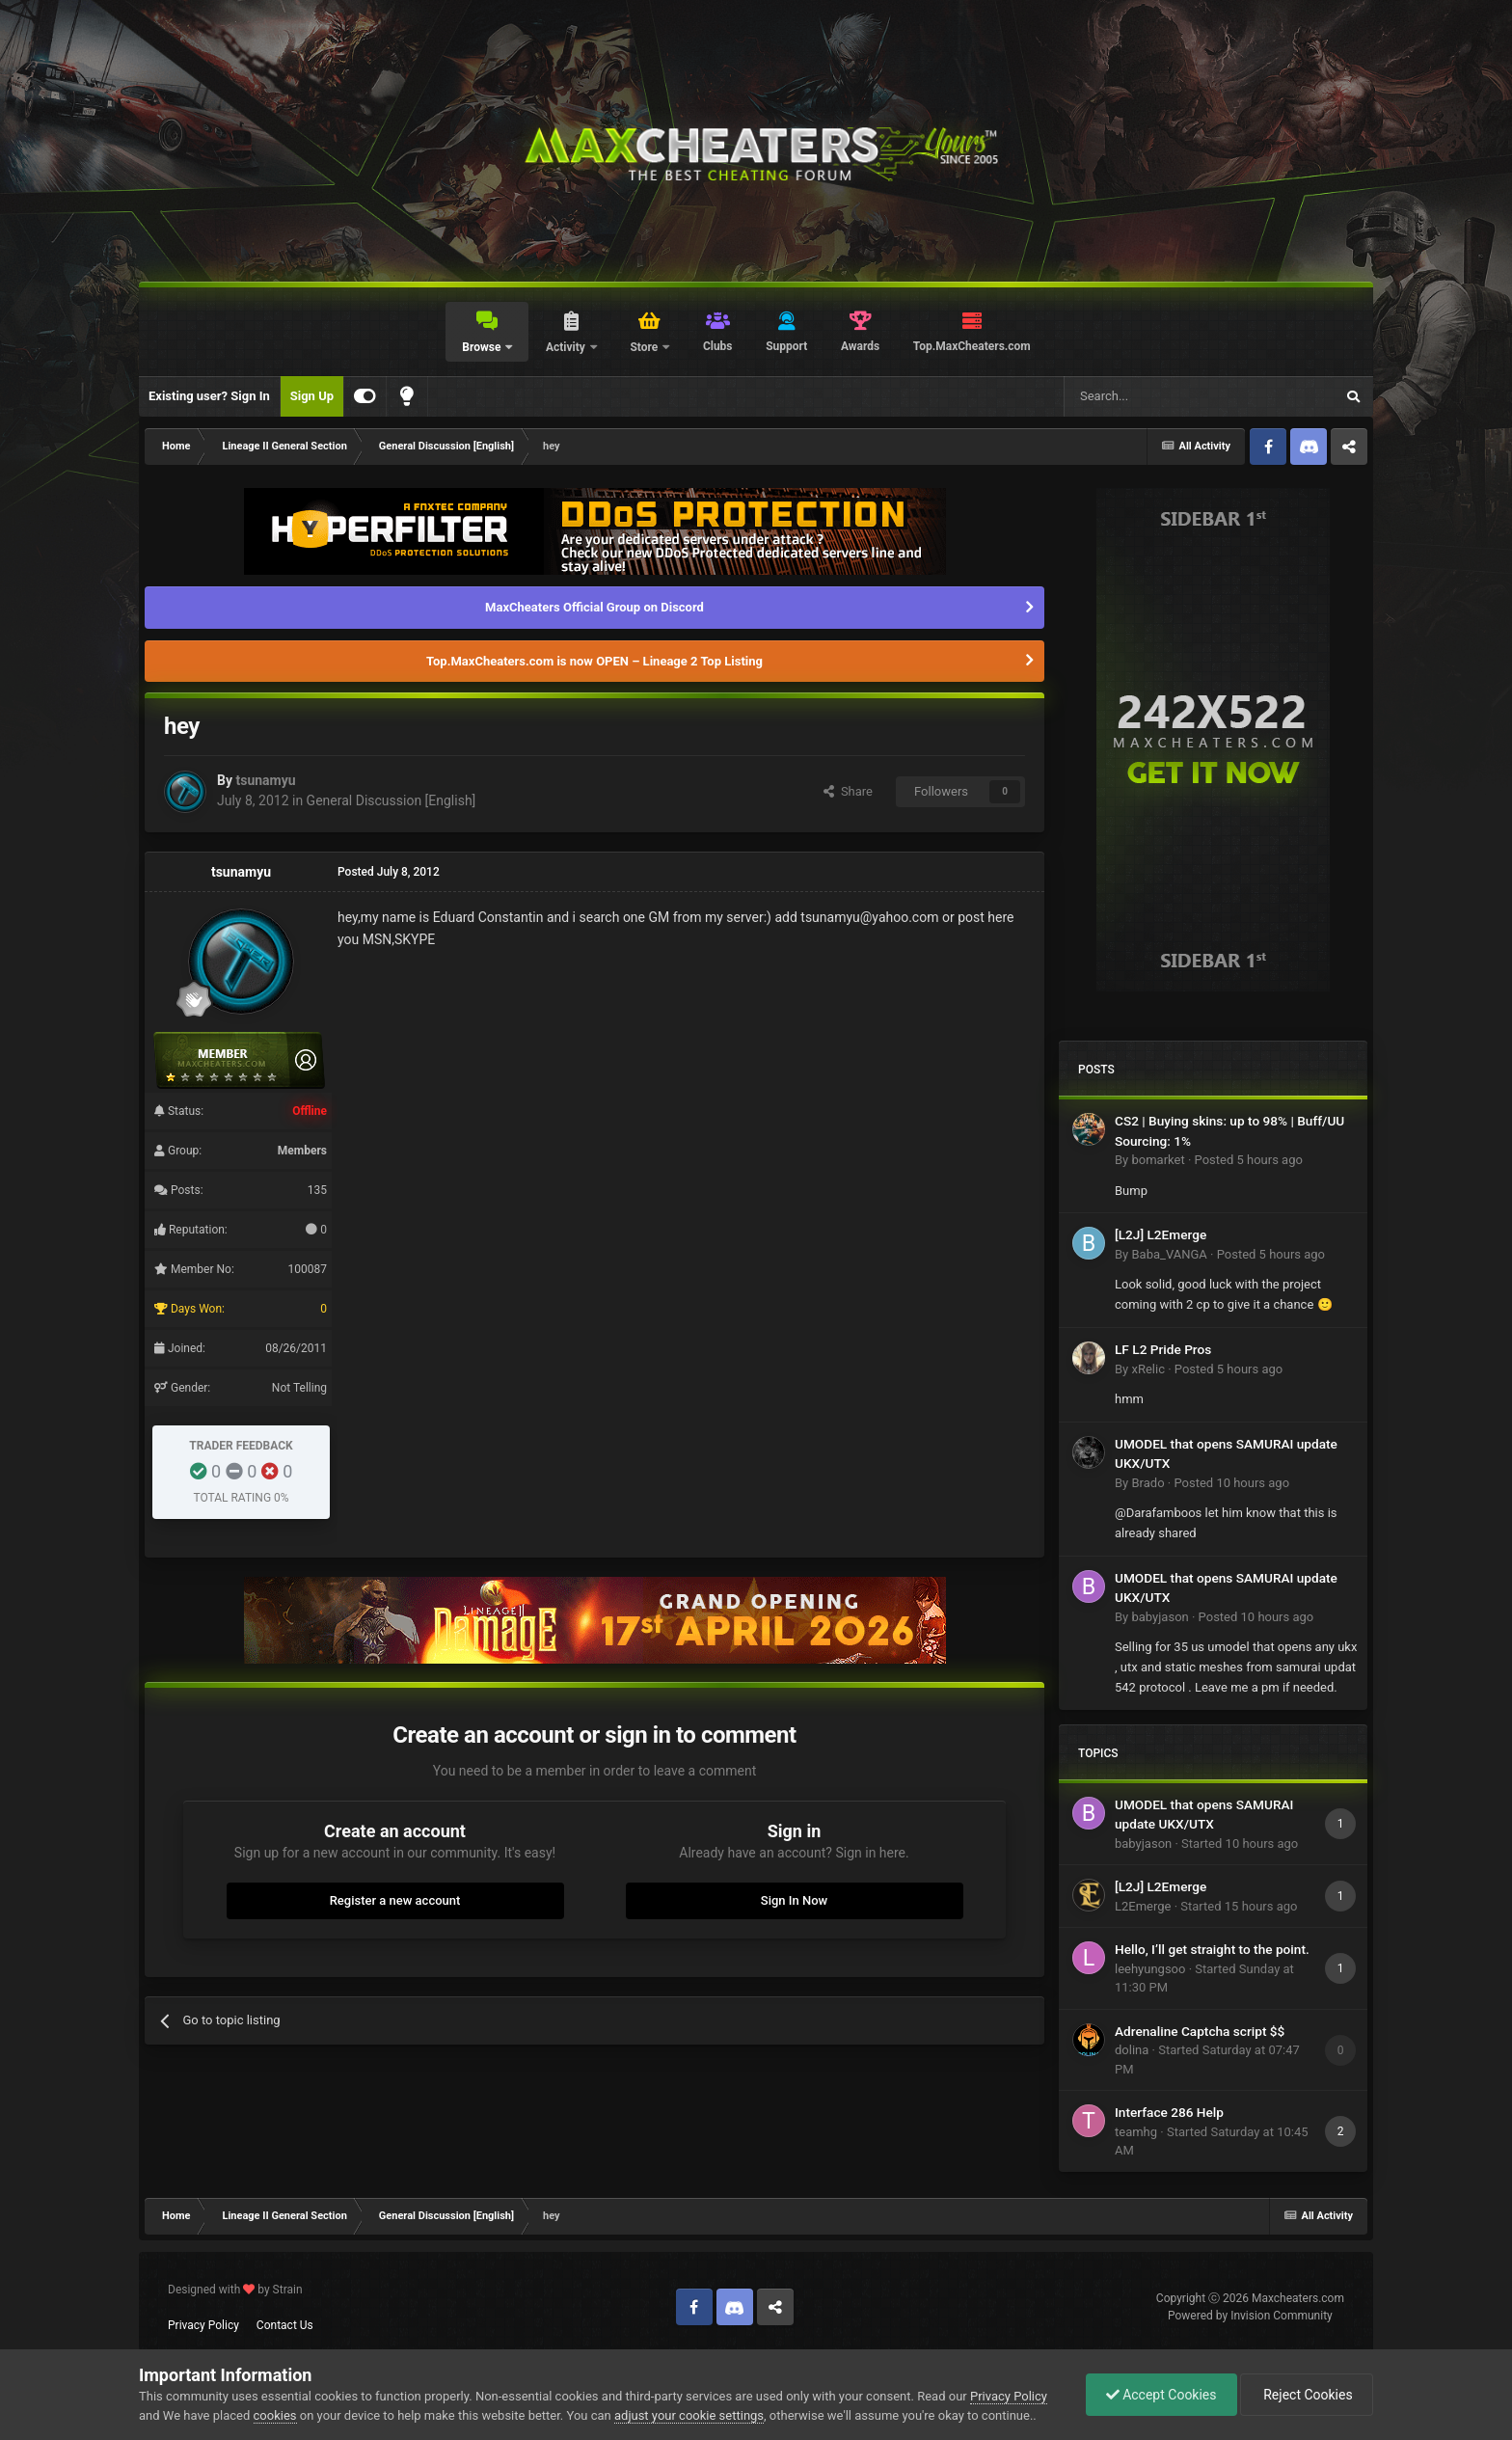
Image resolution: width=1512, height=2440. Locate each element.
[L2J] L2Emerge (1160, 1234)
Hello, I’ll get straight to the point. (1212, 1949)
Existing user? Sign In (209, 396)
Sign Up (312, 396)
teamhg (1136, 2132)
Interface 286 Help (1169, 2112)
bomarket (1157, 1159)
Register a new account (395, 1900)
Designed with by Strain (235, 2289)
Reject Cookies (1306, 2394)
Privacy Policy (203, 2325)
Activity (567, 347)
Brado (1147, 1483)
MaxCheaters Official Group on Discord (594, 607)
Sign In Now (794, 1900)
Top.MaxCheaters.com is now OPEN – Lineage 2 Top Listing (594, 661)
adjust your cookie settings (689, 2415)
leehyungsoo (1150, 1969)
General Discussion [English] (391, 800)
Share (848, 791)
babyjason (1159, 1617)
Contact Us (284, 2325)
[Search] (1153, 396)
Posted (1249, 1159)
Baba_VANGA (1168, 1254)
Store (645, 347)
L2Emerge (1143, 1906)
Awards (860, 346)
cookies (275, 2415)
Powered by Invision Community (1250, 2315)
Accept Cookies (1161, 2394)
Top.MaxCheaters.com (972, 346)
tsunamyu (265, 780)
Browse (482, 347)
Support (786, 346)
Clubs (718, 346)
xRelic (1147, 1369)
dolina (1131, 2050)
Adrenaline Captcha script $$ (1199, 2031)
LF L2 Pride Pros (1163, 1349)
